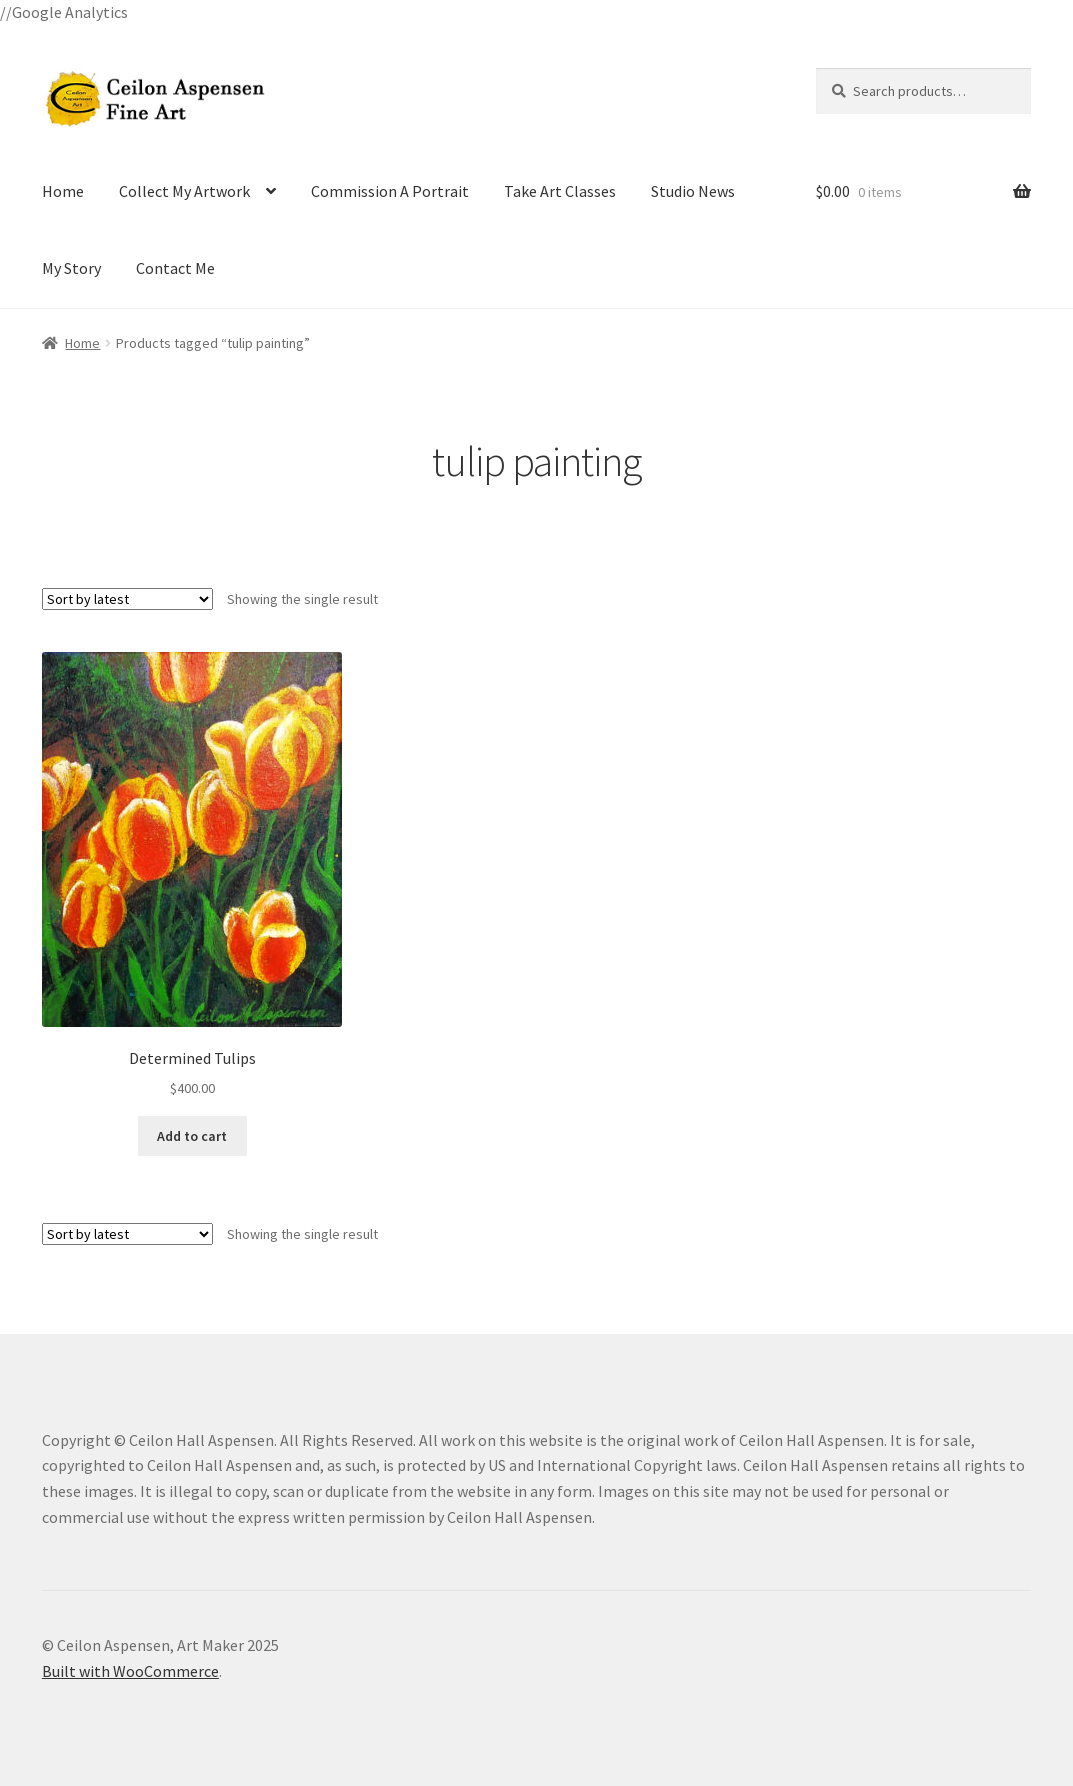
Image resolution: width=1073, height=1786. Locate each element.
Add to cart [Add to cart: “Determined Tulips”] (192, 1136)
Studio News (693, 191)
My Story (71, 268)
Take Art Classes (560, 191)
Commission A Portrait (390, 191)
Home (63, 191)
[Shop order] (127, 599)
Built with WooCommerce (130, 1671)
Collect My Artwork (184, 191)
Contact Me (175, 268)
